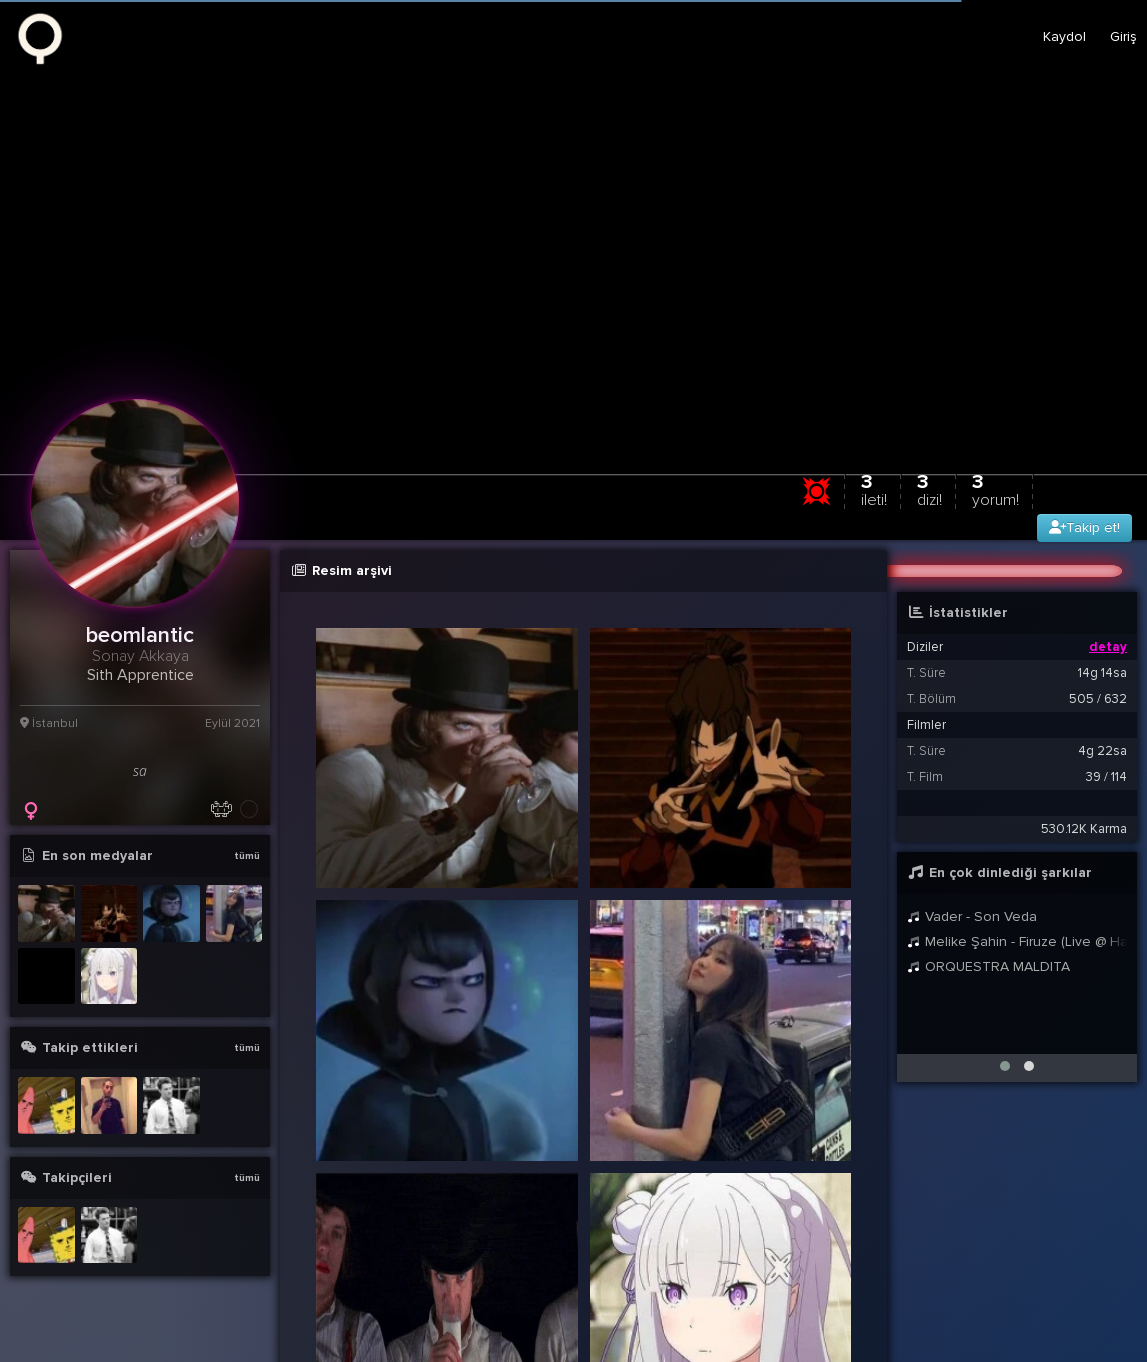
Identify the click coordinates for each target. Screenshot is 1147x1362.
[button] (1005, 1066)
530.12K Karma (1084, 829)
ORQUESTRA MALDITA (988, 966)
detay (1108, 647)
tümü (247, 856)
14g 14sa (1102, 673)
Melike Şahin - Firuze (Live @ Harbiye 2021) (1017, 941)
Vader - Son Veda (972, 916)
